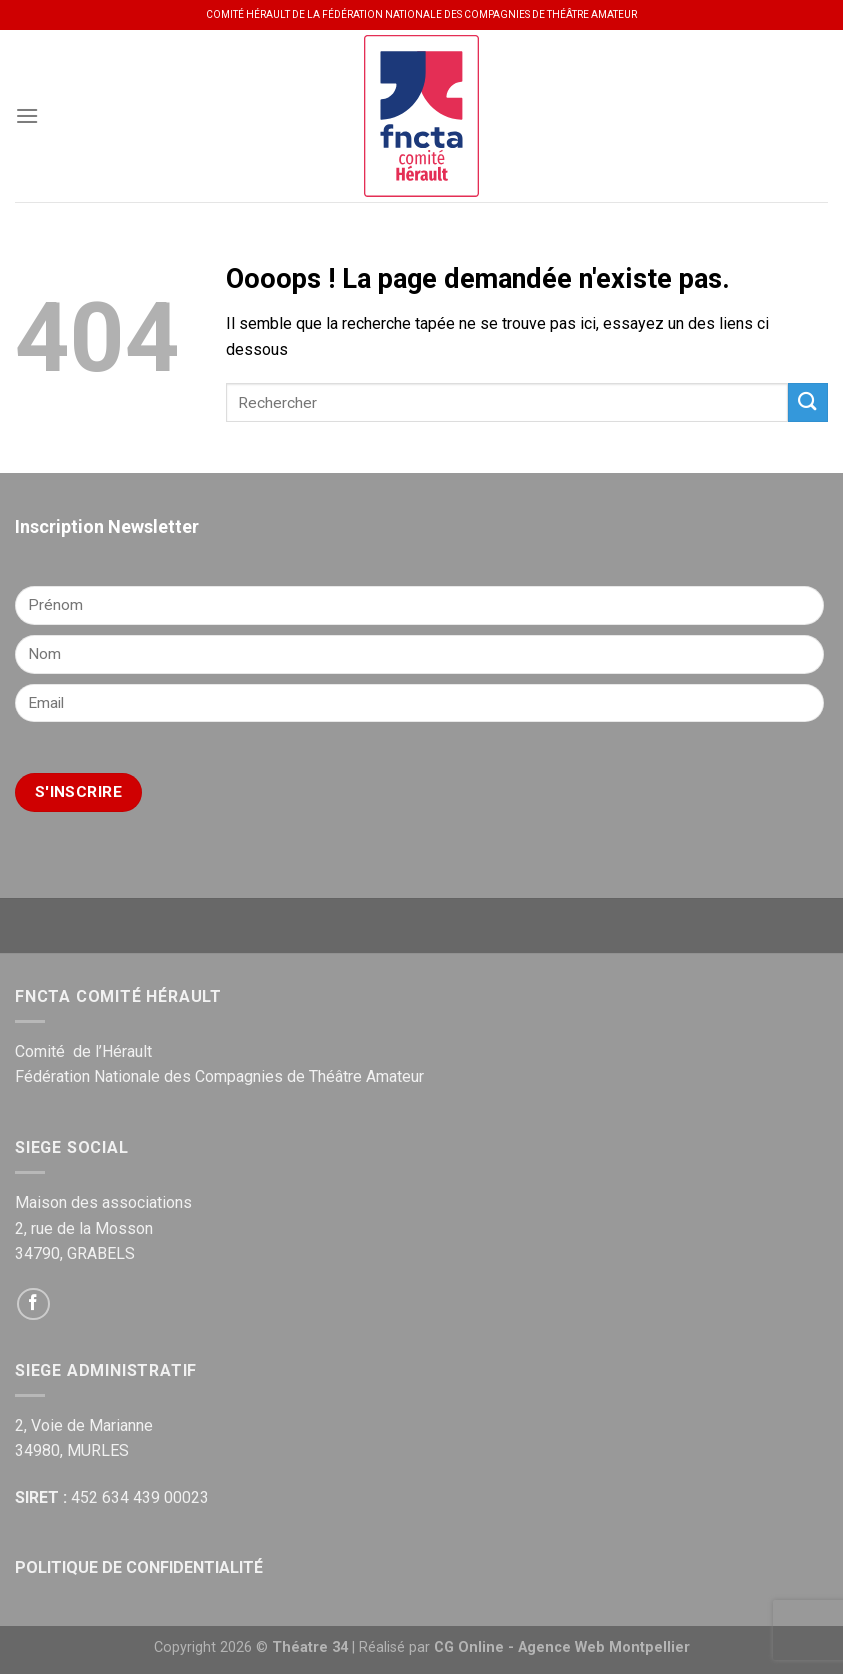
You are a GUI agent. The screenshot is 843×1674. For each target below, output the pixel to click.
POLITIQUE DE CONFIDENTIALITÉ (139, 1567)
